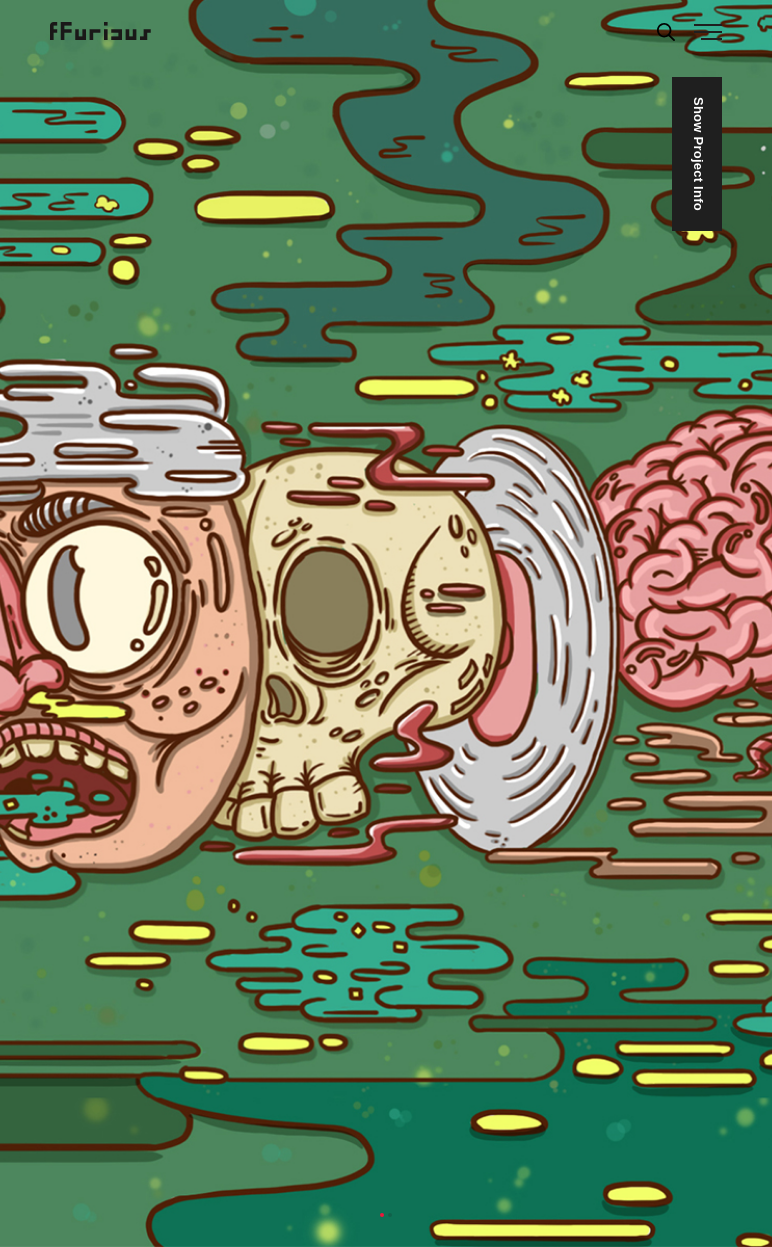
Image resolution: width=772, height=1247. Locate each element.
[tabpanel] (386, 623)
